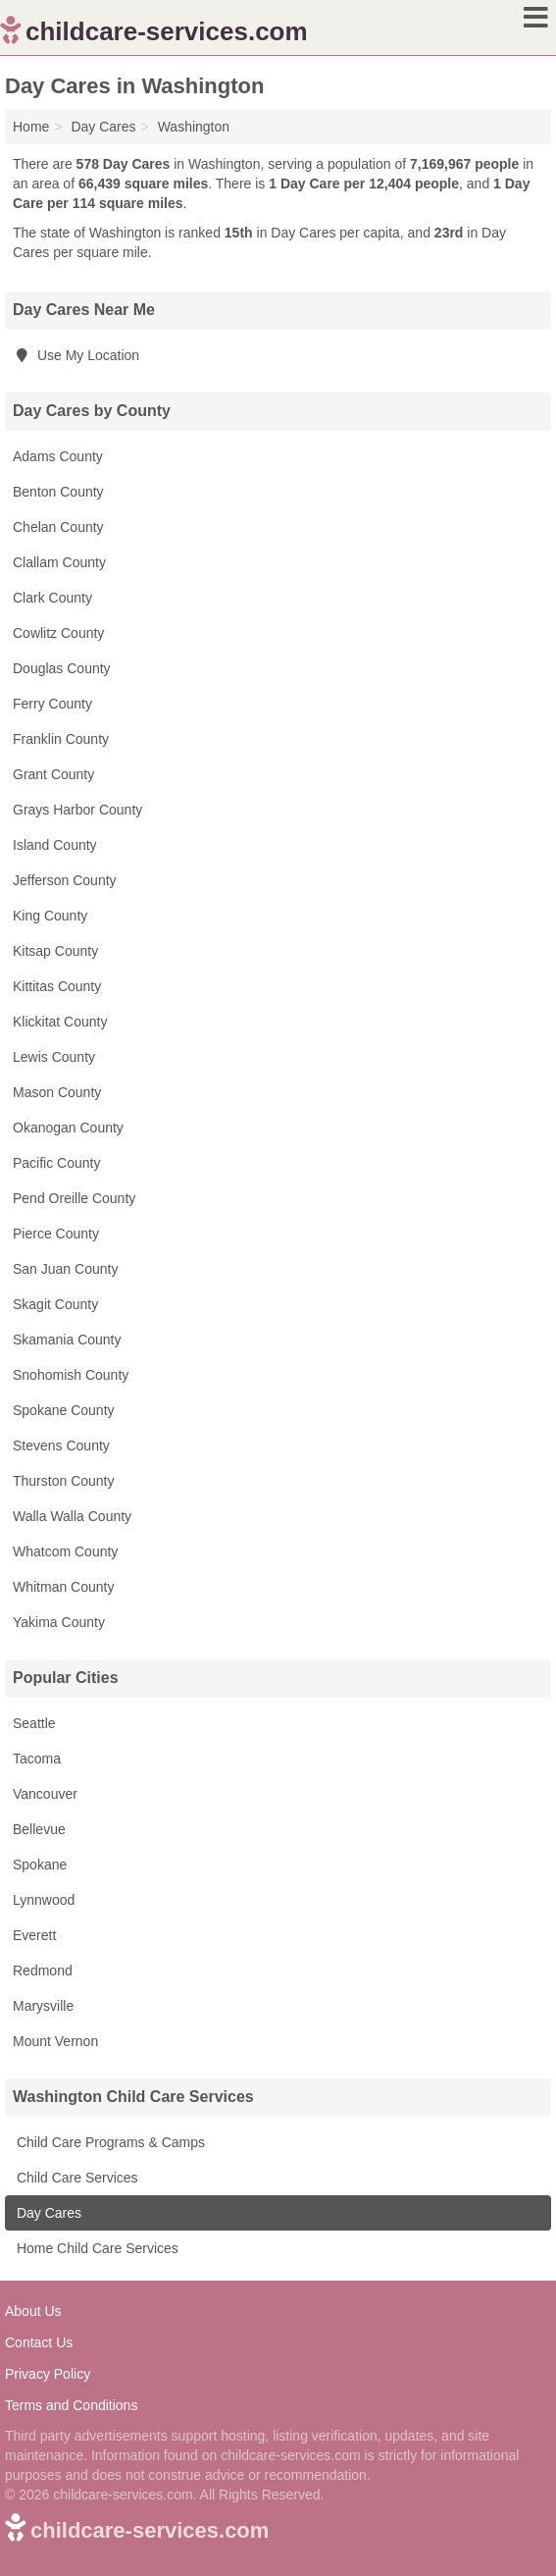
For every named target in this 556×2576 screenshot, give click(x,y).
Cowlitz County (58, 633)
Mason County (57, 1092)
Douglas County (62, 668)
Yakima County (59, 1622)
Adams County (58, 456)
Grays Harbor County (77, 809)
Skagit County (55, 1304)
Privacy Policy (47, 2374)
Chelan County (58, 527)
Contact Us (39, 2342)
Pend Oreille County (74, 1198)
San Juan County (65, 1269)
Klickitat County (60, 1021)
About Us (33, 2311)
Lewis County (54, 1057)
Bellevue (39, 1829)
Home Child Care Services (95, 2248)
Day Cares (47, 2213)
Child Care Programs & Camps (109, 2142)
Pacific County (56, 1163)
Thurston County (64, 1481)
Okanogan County (68, 1127)
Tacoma (37, 1758)
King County (50, 915)
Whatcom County (65, 1551)
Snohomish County (70, 1375)
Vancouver (45, 1794)
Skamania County (67, 1339)
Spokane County (64, 1410)
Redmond (43, 1970)
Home (31, 126)
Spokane (40, 1864)
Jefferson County (65, 880)
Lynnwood (44, 1900)
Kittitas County (57, 986)
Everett (34, 1935)
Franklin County (61, 739)
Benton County (58, 491)
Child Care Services (75, 2177)
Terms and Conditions (71, 2405)
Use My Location (76, 355)
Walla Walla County (72, 1516)
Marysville (43, 2006)
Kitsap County (55, 951)
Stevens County (61, 1445)
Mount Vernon (55, 2041)
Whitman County (63, 1587)
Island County (55, 845)
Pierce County (56, 1233)
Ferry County (52, 703)
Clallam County (59, 562)
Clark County (52, 597)
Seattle (34, 1723)
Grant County (53, 774)
